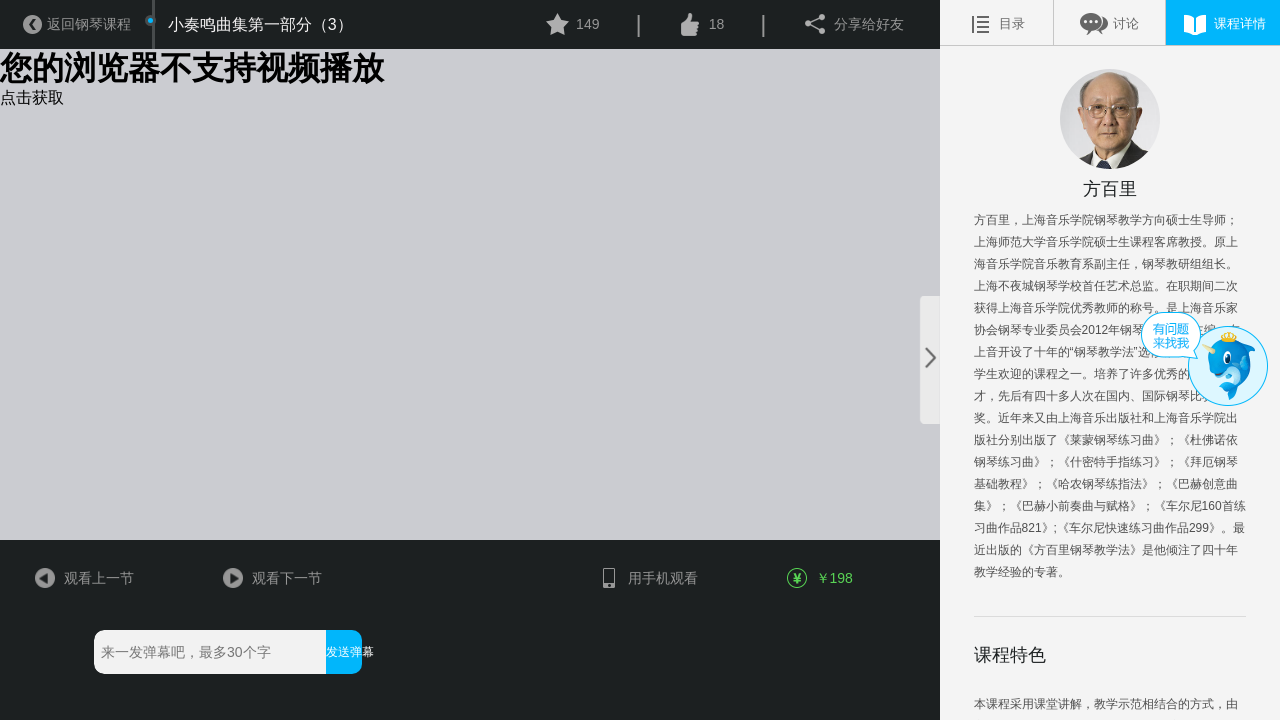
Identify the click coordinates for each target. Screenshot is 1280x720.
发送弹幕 (343, 652)
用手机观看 (647, 578)
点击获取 (32, 97)
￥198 (821, 578)
